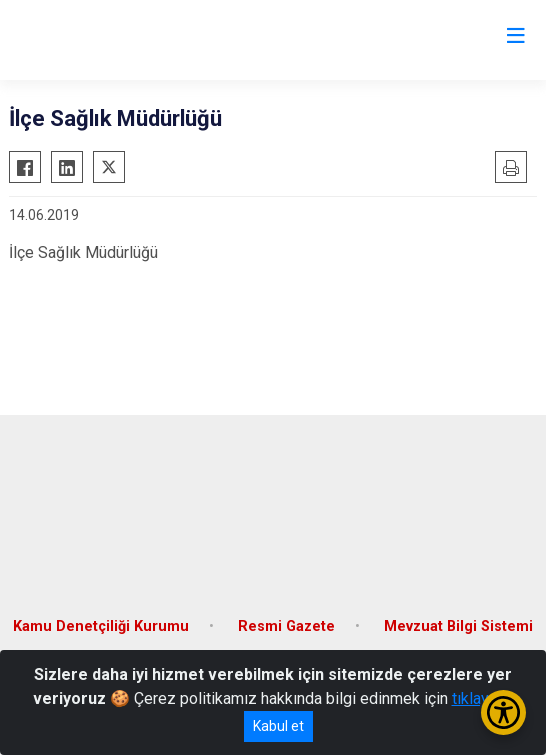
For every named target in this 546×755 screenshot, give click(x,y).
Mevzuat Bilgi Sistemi (458, 626)
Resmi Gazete (286, 626)
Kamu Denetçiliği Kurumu (101, 626)
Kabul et (278, 726)
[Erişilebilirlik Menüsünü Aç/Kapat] (503, 712)
